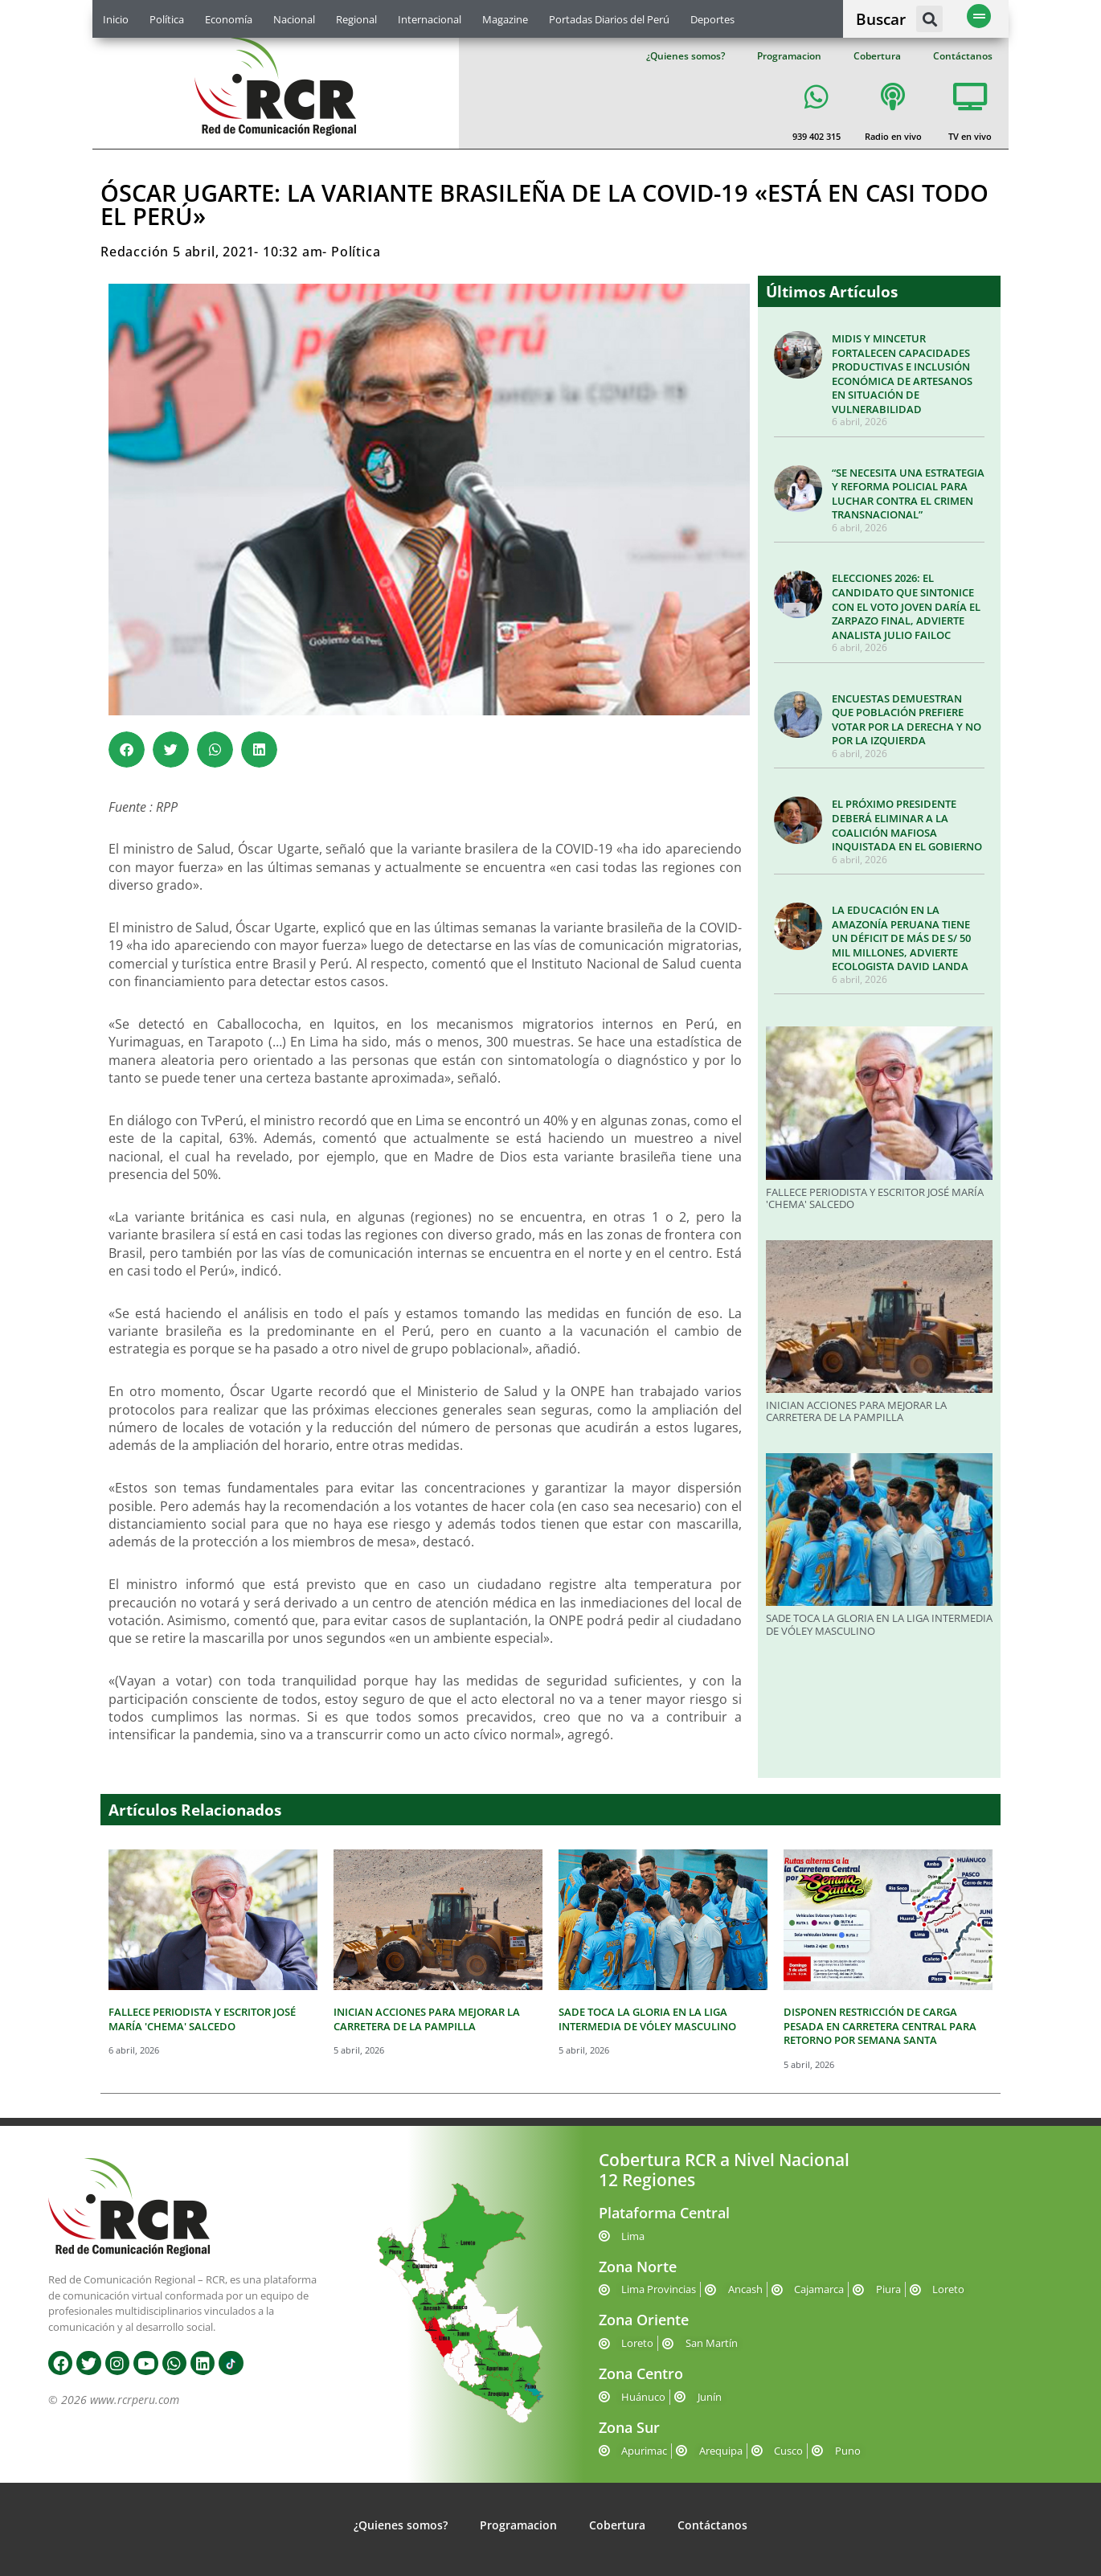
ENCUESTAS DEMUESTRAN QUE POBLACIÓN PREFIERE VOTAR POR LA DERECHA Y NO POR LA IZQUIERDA (906, 719)
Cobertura (877, 56)
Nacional (294, 19)
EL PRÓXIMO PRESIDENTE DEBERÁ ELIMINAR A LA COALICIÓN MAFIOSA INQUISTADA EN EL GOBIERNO (907, 825)
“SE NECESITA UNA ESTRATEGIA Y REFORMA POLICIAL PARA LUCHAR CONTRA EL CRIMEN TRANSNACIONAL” (908, 493)
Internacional (429, 19)
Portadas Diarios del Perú (609, 19)
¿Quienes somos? (685, 56)
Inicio (116, 19)
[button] (929, 19)
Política (166, 19)
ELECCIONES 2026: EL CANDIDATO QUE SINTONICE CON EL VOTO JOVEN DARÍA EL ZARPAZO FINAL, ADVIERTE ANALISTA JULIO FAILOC (906, 606)
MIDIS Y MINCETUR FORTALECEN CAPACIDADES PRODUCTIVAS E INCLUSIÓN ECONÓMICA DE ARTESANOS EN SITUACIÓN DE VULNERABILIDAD (902, 373)
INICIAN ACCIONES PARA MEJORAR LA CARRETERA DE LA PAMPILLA (856, 1411)
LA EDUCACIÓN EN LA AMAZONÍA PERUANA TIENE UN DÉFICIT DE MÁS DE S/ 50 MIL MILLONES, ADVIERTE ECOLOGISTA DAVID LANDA (901, 938)
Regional (356, 19)
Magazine (505, 19)
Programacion (789, 56)
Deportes (712, 19)
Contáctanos (963, 56)
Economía (228, 19)
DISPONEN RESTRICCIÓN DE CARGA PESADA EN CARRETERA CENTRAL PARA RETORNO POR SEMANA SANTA (880, 2026)
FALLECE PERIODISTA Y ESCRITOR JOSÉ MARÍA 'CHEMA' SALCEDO (875, 1198)
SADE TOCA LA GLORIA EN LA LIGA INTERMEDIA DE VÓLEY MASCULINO (879, 1624)
